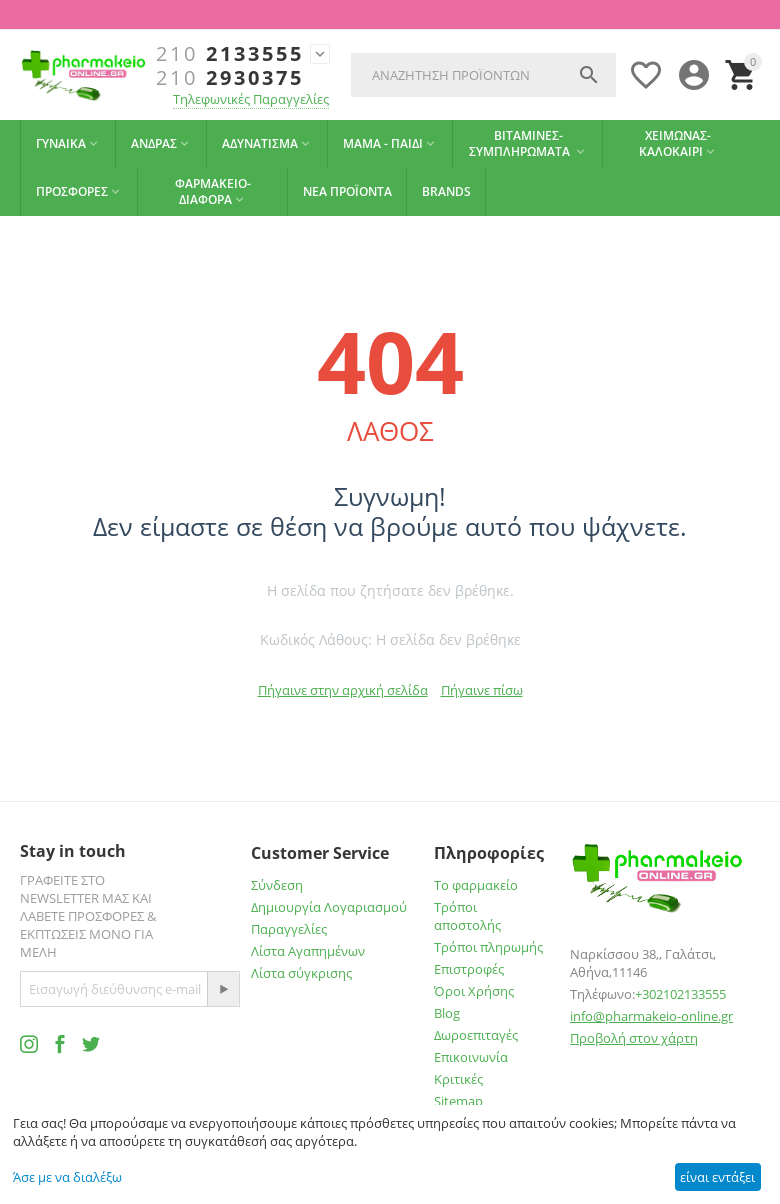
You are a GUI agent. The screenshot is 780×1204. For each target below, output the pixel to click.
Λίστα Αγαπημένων (308, 951)
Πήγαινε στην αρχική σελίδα (343, 690)
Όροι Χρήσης (474, 991)
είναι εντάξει (717, 1177)
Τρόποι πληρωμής (488, 947)
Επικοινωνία (471, 1057)
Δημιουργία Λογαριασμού (329, 907)
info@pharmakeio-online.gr (651, 1016)
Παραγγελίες (289, 929)
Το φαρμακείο (476, 885)
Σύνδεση (277, 885)
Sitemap (458, 1101)
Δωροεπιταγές (476, 1035)
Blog (447, 1013)
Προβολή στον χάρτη (634, 1038)
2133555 (230, 54)
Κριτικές (458, 1079)
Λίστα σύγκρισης (301, 973)
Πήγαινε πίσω (482, 690)
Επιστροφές (469, 969)
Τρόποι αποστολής (467, 916)
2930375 (230, 78)
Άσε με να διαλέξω (67, 1177)
